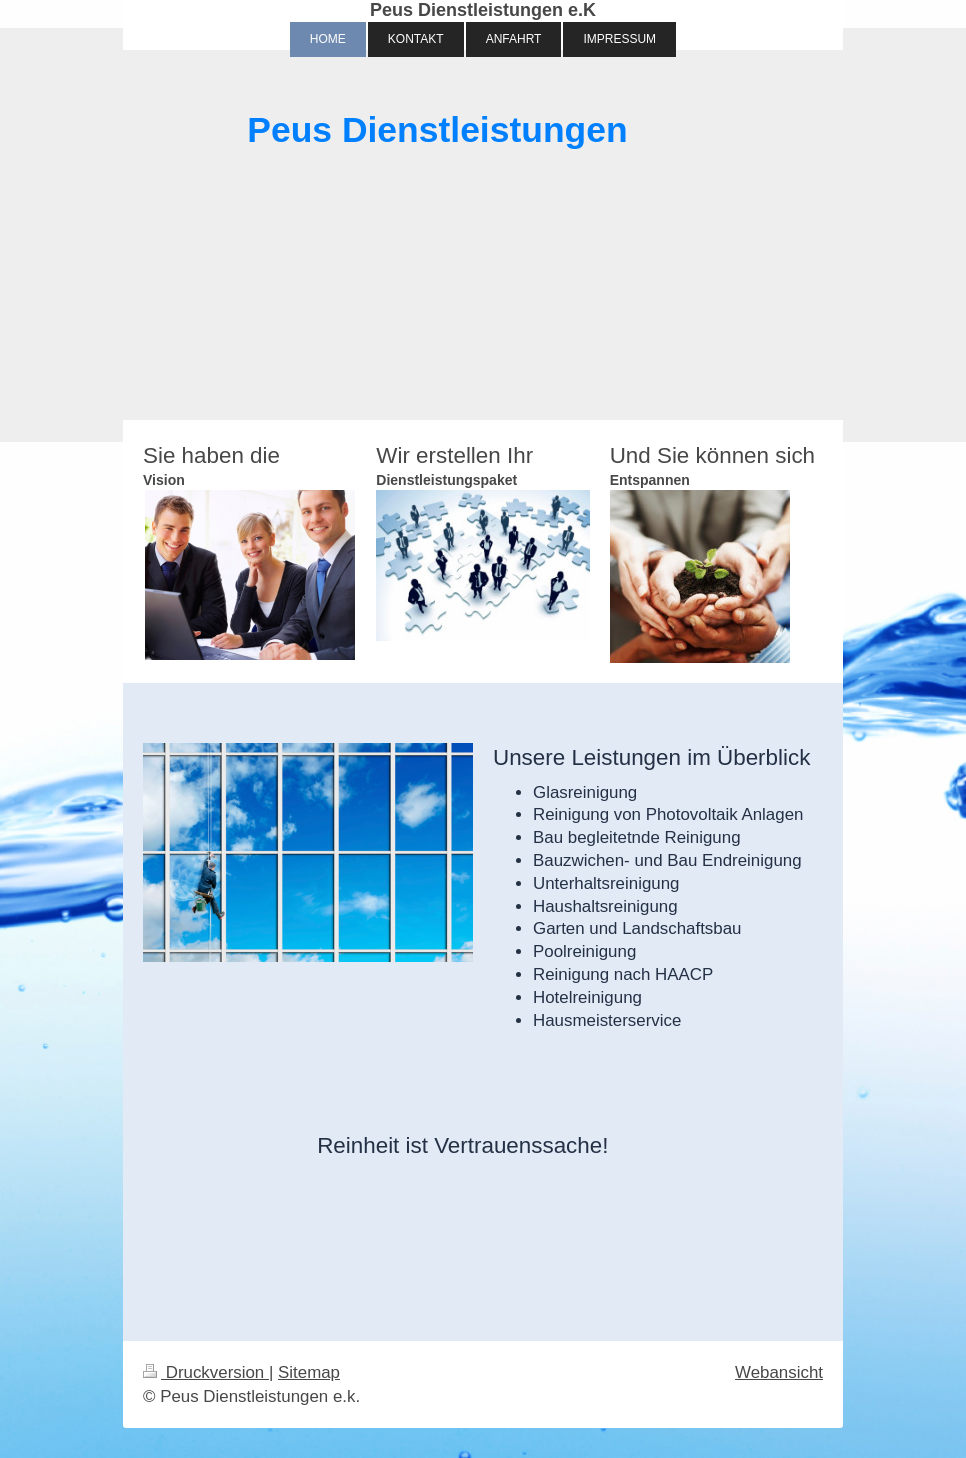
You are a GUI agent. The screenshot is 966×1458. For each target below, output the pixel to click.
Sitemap (309, 1372)
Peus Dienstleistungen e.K (483, 10)
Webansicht (779, 1372)
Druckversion (206, 1372)
